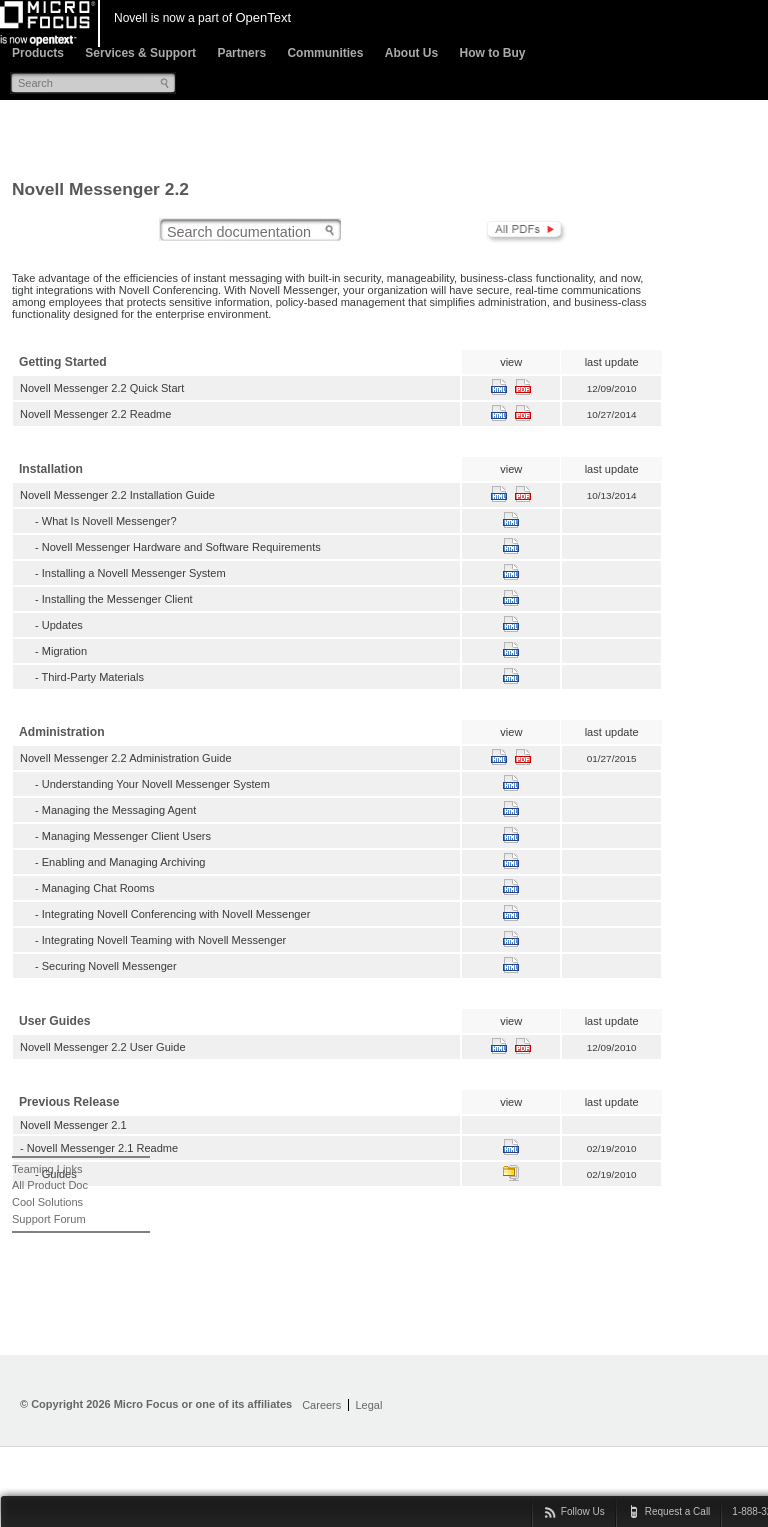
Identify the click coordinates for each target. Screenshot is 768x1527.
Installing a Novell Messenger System (134, 573)
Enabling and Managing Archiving (124, 862)
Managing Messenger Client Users (126, 836)
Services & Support (140, 53)
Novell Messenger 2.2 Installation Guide (117, 495)
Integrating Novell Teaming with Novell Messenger (164, 940)
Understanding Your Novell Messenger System (156, 784)
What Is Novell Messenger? (109, 521)
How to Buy (492, 53)
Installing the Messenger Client (117, 599)
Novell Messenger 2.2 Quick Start (102, 388)
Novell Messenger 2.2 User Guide (103, 1047)
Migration (64, 651)
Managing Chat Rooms (98, 888)
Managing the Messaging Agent (119, 810)
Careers (321, 1405)
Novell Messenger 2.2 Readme (95, 414)
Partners (241, 53)
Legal (368, 1405)
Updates (62, 625)
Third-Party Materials (93, 677)
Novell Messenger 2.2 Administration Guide (126, 758)
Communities (325, 53)
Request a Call (678, 1511)
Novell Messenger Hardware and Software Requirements (181, 547)
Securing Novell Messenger (109, 966)
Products (38, 53)
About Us (411, 53)
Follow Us (583, 1511)
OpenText (263, 17)
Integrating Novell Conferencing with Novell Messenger (176, 914)
